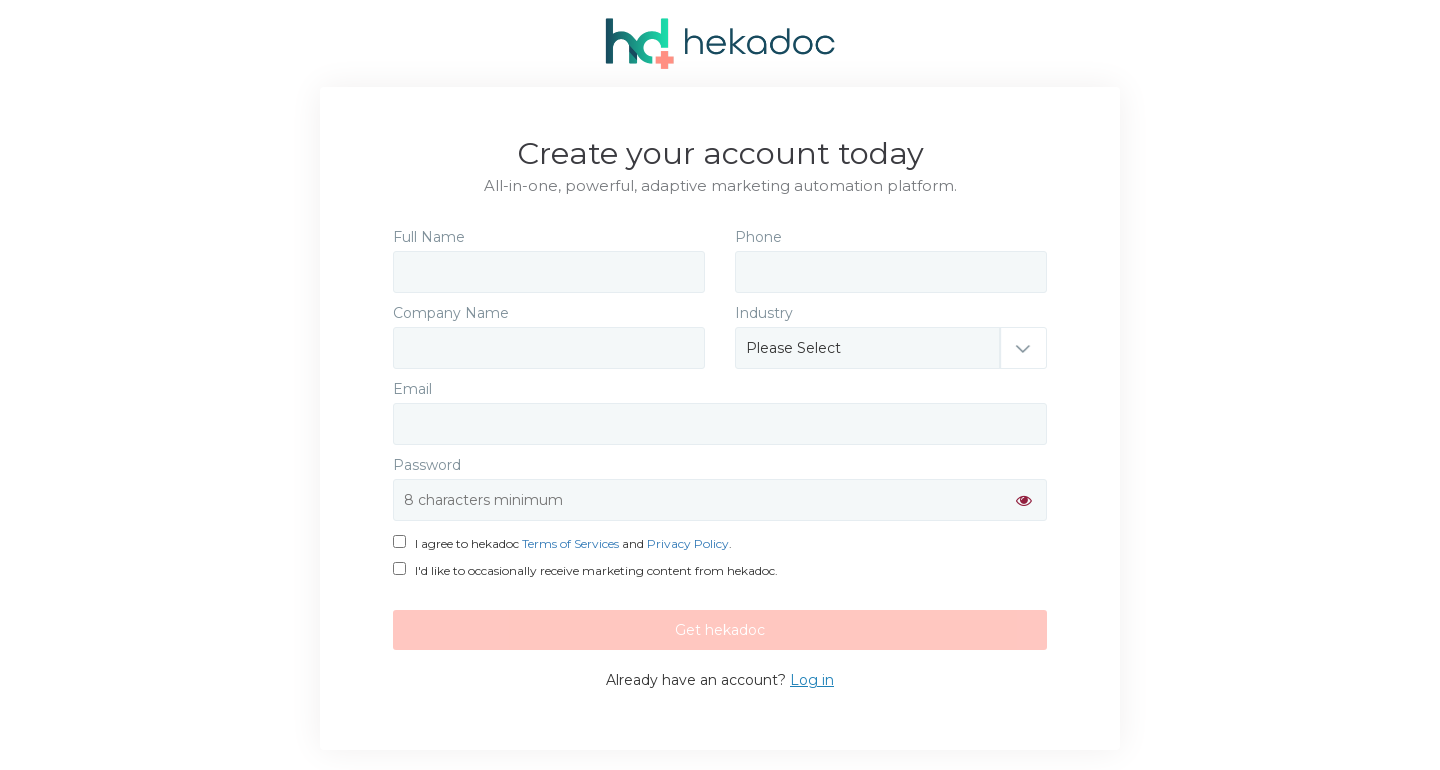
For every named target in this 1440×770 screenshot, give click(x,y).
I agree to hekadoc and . (562, 543)
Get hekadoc (720, 630)
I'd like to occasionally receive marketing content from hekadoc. (585, 570)
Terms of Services (570, 543)
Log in (812, 680)
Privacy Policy (688, 543)
